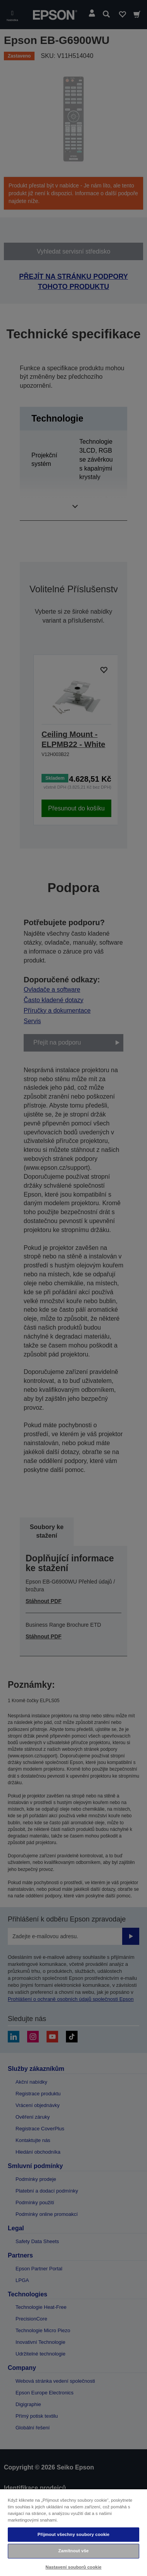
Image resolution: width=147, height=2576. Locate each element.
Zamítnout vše (73, 2550)
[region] (73, 2532)
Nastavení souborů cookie (73, 2567)
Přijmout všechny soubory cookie (74, 2534)
